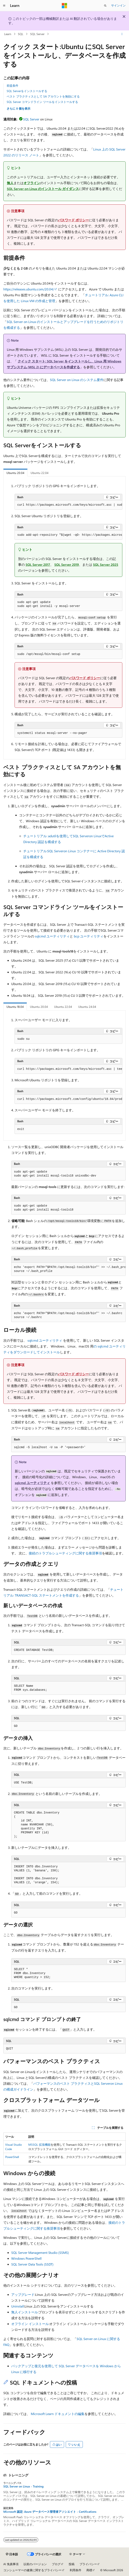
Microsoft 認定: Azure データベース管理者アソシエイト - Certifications (49, 2512)
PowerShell (12, 2157)
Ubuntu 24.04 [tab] (87, 1007)
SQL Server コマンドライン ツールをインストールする (42, 102)
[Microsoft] (64, 5)
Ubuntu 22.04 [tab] (39, 473)
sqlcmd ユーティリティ (52, 936)
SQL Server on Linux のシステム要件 (76, 379)
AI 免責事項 (11, 2564)
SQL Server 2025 (105, 564)
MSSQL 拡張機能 (39, 2145)
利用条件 (75, 2570)
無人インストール (24, 2312)
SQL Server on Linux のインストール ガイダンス (43, 188)
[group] (68, 505)
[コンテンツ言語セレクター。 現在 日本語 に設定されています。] (11, 2554)
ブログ (56, 2564)
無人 (10, 183)
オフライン (32, 183)
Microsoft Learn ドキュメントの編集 (57, 2413)
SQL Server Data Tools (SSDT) (32, 2264)
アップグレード (23, 2294)
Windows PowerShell (26, 2258)
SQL (20, 34)
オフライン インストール (30, 2323)
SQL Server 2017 (38, 564)
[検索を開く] (105, 5)
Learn (7, 34)
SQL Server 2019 (66, 564)
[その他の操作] (122, 34)
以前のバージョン (35, 2564)
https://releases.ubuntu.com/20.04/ (28, 289)
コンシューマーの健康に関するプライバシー (32, 2570)
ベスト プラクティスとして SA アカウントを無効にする (43, 96)
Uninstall (17, 2306)
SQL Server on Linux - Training (23, 2486)
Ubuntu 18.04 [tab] (15, 1007)
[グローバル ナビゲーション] (4, 5)
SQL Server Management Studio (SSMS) (40, 2252)
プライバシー (88, 2564)
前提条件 (12, 85)
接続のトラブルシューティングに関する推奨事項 (65, 1553)
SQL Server (37, 34)
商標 (89, 2570)
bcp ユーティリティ (88, 936)
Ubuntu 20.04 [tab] (15, 473)
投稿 (71, 2564)
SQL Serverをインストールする (27, 91)
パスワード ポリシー (73, 220)
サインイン (118, 5)
